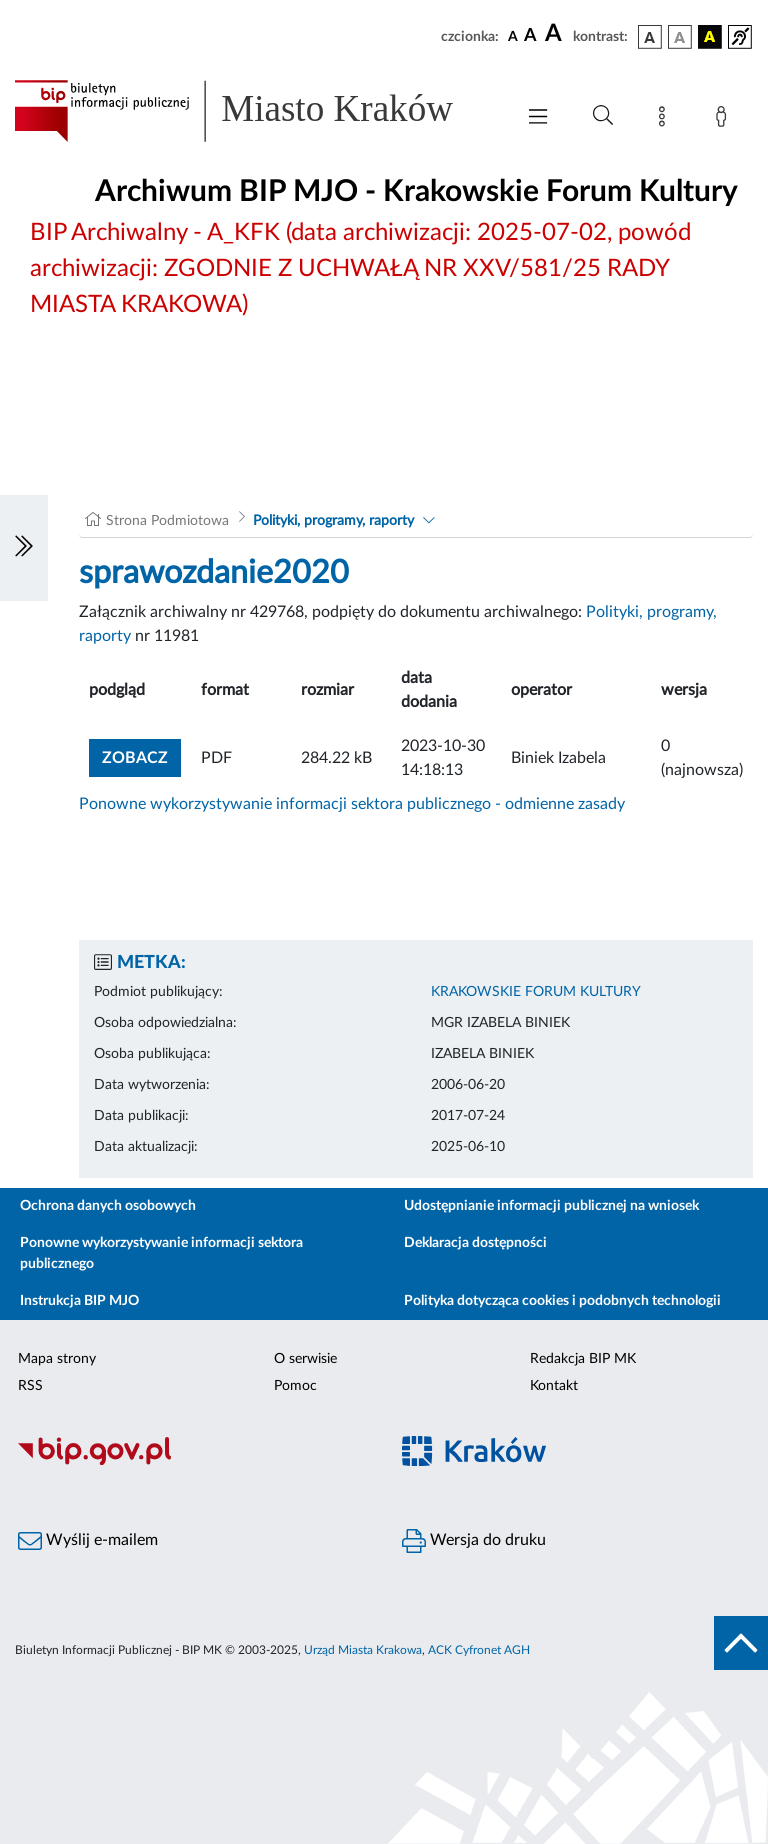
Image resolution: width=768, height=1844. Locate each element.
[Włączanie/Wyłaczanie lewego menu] (24, 548)
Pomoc (295, 1386)
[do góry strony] (741, 1643)
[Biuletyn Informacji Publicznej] (192, 1462)
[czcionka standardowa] (513, 36)
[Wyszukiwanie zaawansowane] (603, 116)
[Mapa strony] (666, 120)
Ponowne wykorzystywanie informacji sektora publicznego (161, 1253)
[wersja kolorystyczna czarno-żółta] (710, 37)
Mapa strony (57, 1359)
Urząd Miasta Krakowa (363, 1650)
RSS (30, 1386)
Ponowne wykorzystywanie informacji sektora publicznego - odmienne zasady (352, 804)
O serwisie (305, 1359)
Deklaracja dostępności (475, 1243)
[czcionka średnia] (530, 36)
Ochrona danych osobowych (108, 1206)
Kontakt (554, 1386)
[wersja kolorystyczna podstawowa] (650, 37)
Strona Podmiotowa (167, 521)
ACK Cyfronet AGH (479, 1650)
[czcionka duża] (556, 34)
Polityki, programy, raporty (333, 521)
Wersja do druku (474, 1541)
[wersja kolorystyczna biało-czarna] (680, 37)
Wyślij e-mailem (88, 1541)
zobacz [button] (141, 755)
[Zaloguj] (725, 120)
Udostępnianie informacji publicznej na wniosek (551, 1206)
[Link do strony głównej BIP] (254, 111)
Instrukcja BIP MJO (79, 1301)
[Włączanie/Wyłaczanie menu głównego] (538, 118)
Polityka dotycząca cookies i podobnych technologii (562, 1301)
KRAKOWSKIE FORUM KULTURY (536, 992)
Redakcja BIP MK (583, 1359)
